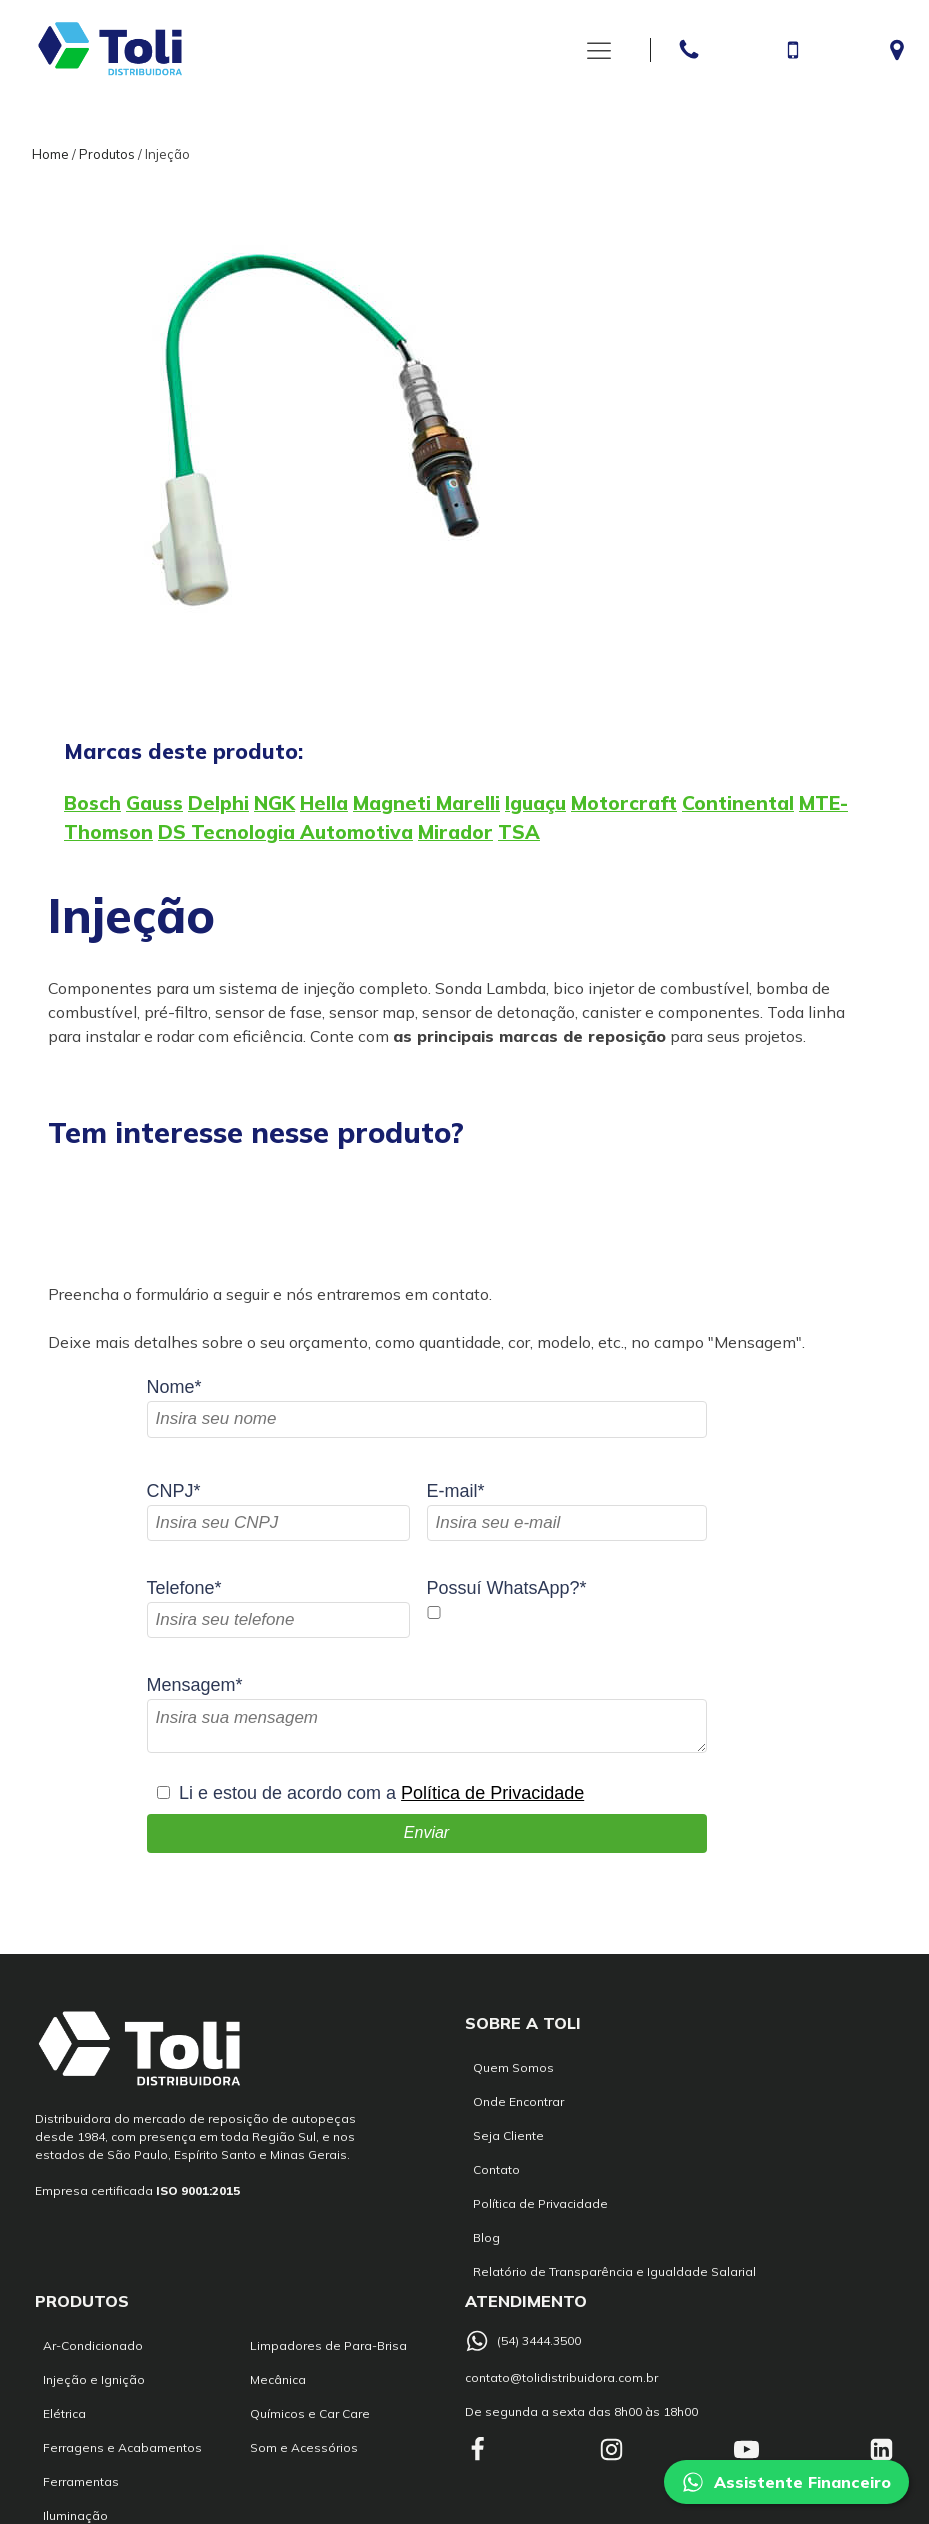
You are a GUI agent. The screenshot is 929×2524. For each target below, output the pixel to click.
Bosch (92, 803)
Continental (738, 803)
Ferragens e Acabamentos (122, 2447)
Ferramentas (81, 2481)
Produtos (107, 154)
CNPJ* (174, 1491)
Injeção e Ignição (94, 2379)
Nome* (174, 1387)
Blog (486, 2237)
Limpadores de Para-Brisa (328, 2345)
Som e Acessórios (304, 2447)
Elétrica (64, 2413)
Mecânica (278, 2379)
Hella (324, 803)
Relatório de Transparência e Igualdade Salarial (614, 2271)
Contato (496, 2169)
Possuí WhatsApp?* (507, 1588)
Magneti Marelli (426, 803)
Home (50, 154)
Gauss (154, 803)
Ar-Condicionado (93, 2345)
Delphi (218, 803)
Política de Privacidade (492, 1793)
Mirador (455, 832)
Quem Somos (513, 2067)
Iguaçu (535, 803)
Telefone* (184, 1588)
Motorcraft (624, 803)
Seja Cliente (508, 2135)
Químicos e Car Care (310, 2413)
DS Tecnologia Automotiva (285, 832)
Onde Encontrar (518, 2101)
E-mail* (456, 1491)
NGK (274, 803)
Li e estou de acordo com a (381, 1793)
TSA (519, 832)
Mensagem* (195, 1685)
